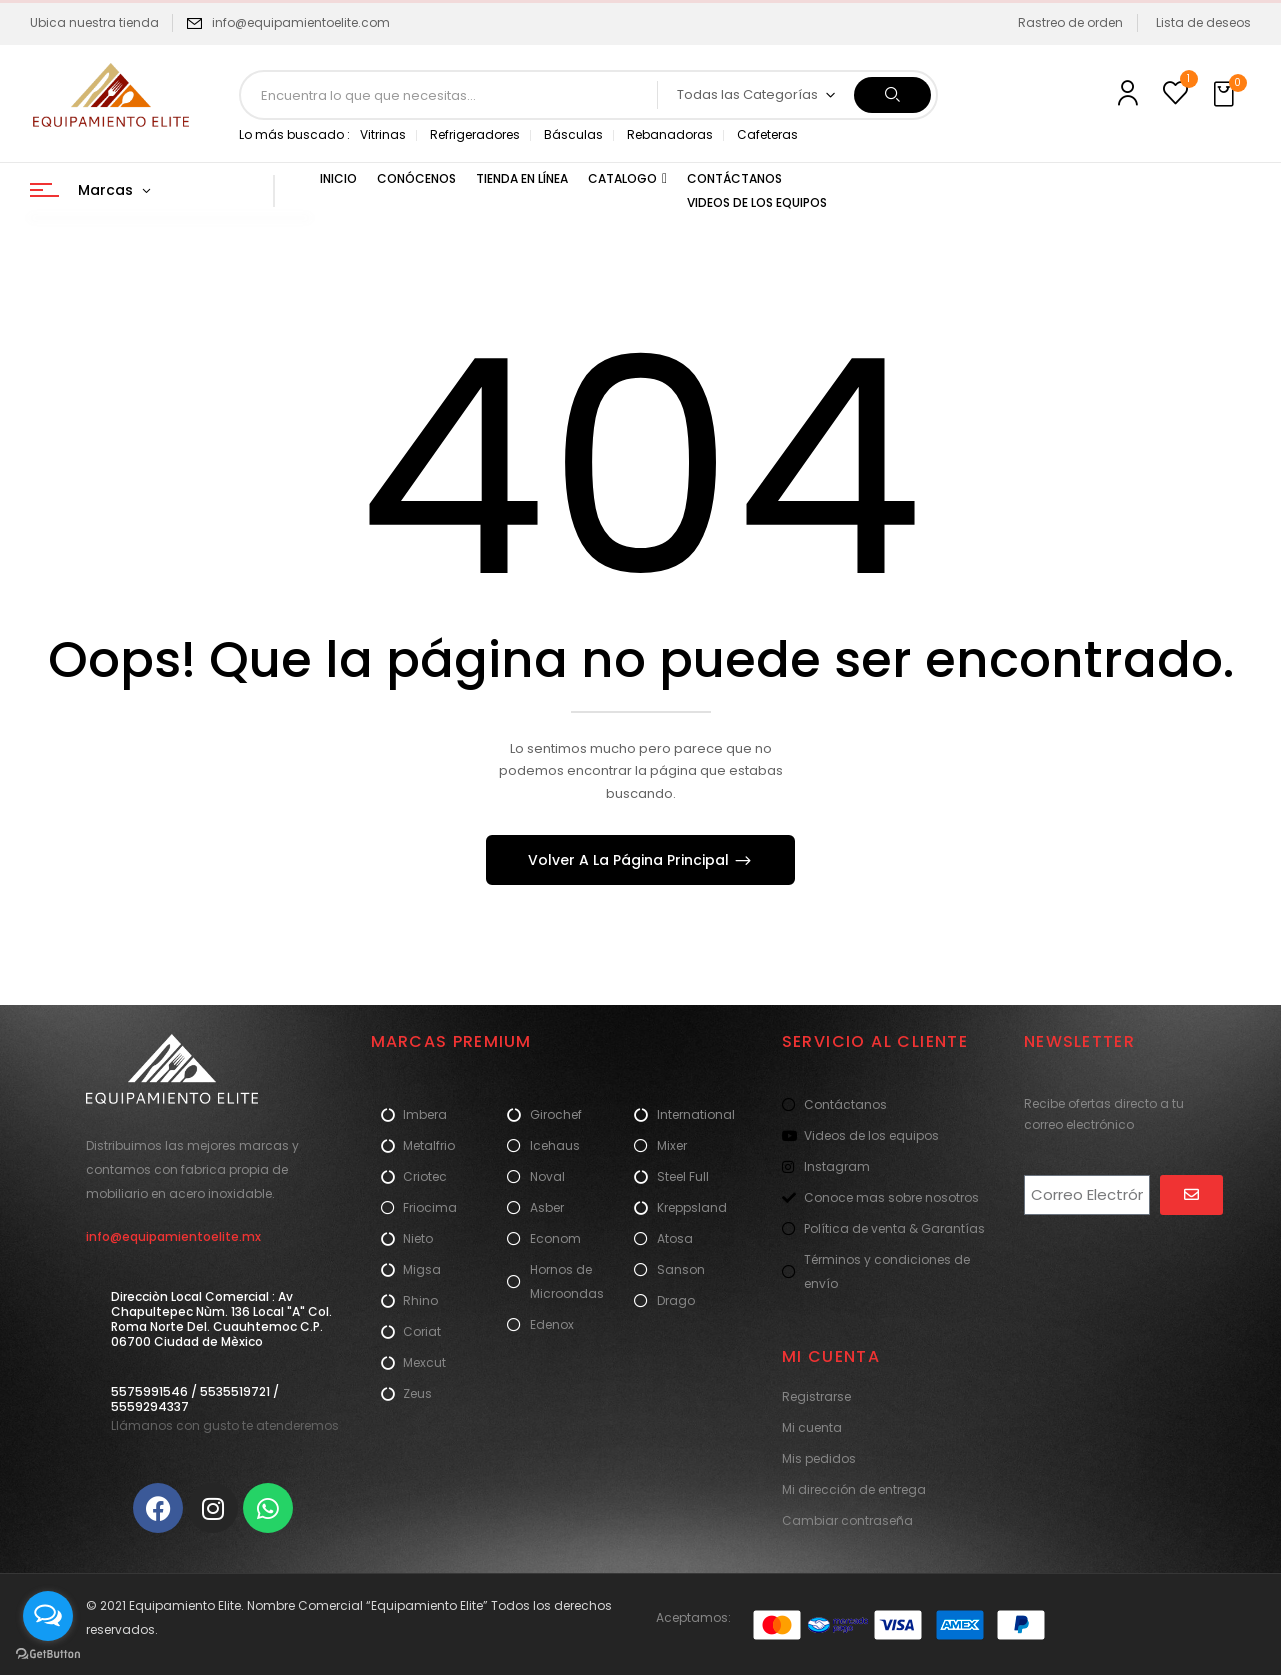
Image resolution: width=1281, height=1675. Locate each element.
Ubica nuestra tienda (94, 22)
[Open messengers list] (48, 1616)
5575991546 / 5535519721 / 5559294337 (195, 1399)
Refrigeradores (475, 134)
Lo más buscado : (294, 134)
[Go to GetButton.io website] (48, 1654)
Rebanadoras (670, 134)
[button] (1226, 95)
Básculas (573, 134)
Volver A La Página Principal (630, 860)
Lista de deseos (1203, 22)
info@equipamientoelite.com (301, 22)
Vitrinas (383, 134)
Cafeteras (767, 134)
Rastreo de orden (1070, 22)
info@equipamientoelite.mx (173, 1236)
